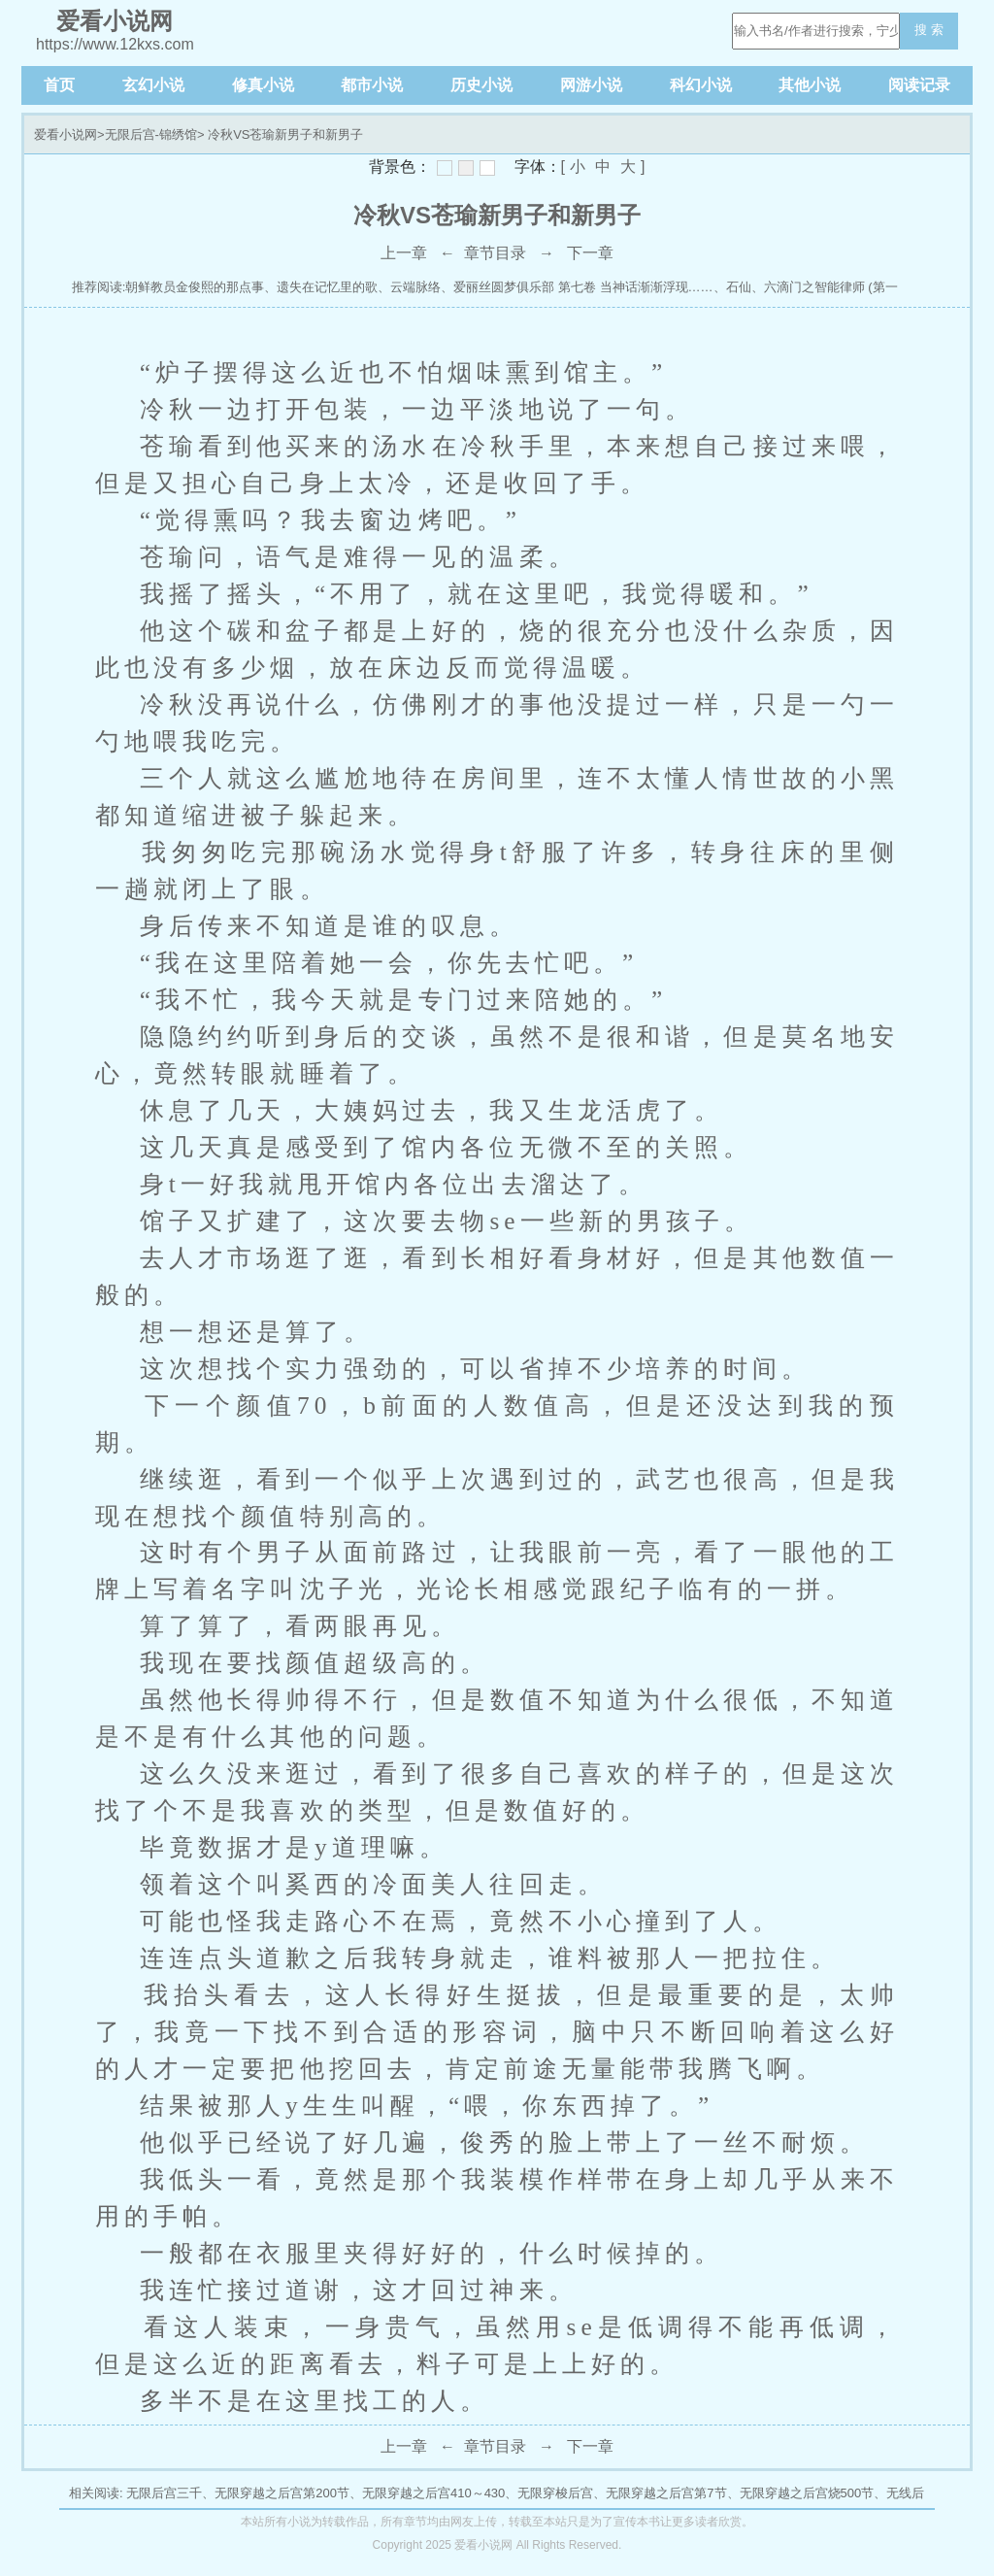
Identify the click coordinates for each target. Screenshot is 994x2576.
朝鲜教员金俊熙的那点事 (194, 287)
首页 (59, 85)
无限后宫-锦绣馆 (151, 134)
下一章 (590, 253)
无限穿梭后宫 (555, 2493)
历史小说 (481, 85)
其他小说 (810, 85)
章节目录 (495, 253)
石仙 (738, 287)
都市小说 (372, 85)
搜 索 (929, 29)
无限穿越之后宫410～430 (433, 2493)
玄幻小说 (153, 85)
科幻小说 (701, 85)
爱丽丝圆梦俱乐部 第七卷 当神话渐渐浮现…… (582, 287)
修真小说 (263, 85)
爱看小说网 (65, 134)
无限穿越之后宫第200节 (282, 2493)
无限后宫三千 (164, 2493)
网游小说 (591, 85)
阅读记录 (919, 85)
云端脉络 (415, 287)
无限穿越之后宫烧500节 (807, 2493)
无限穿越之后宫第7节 (666, 2493)
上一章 (404, 253)
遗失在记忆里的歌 (327, 287)
